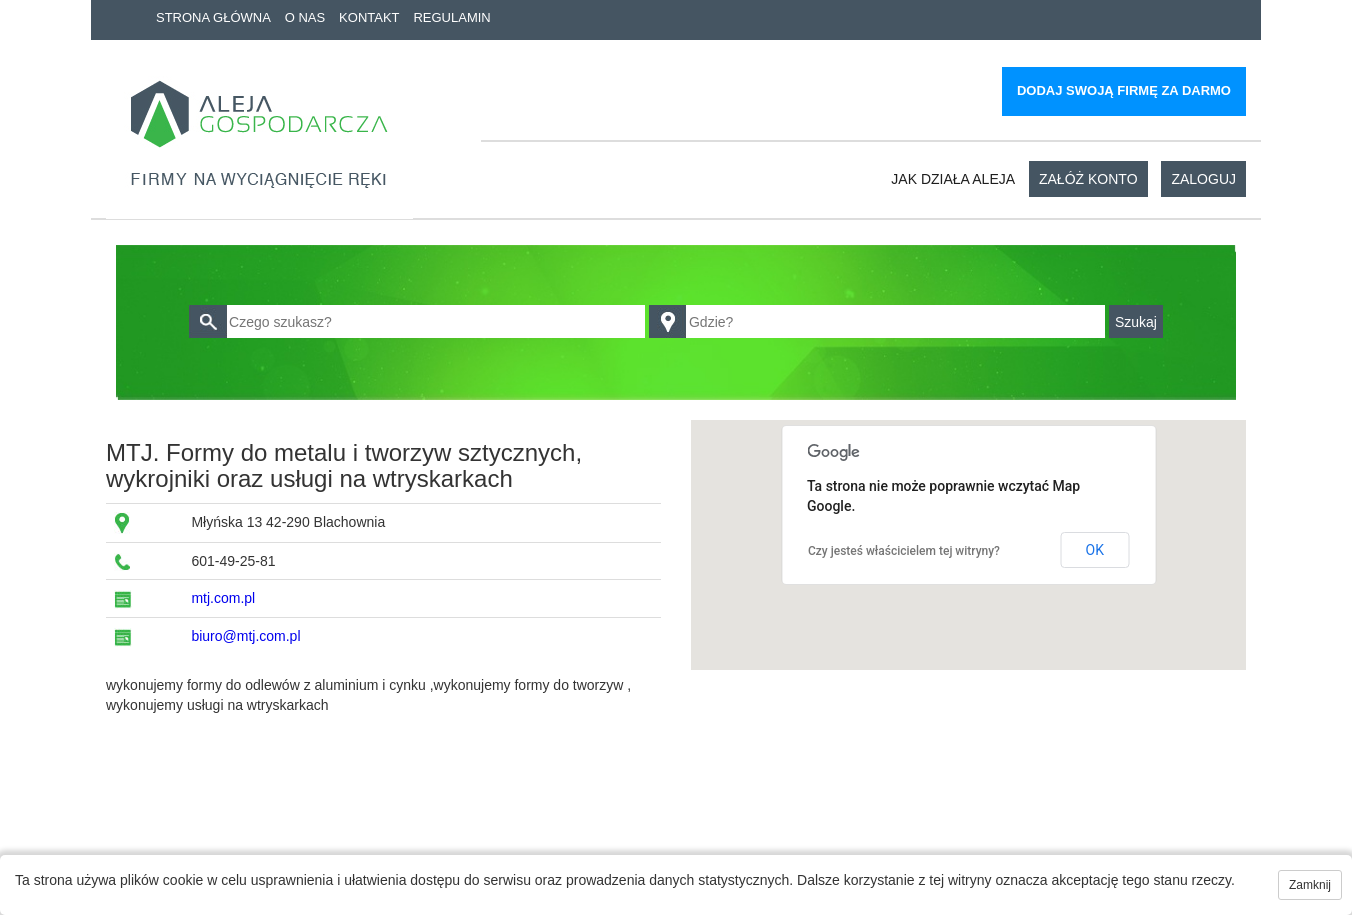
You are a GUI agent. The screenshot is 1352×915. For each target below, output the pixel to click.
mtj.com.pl (223, 598)
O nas (305, 17)
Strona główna (213, 17)
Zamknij (1310, 885)
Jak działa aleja (953, 179)
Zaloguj (1203, 179)
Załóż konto (1088, 179)
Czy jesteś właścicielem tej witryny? (904, 551)
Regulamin (451, 17)
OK (1095, 550)
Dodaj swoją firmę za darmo (1124, 90)
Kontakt (369, 17)
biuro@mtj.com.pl (245, 636)
